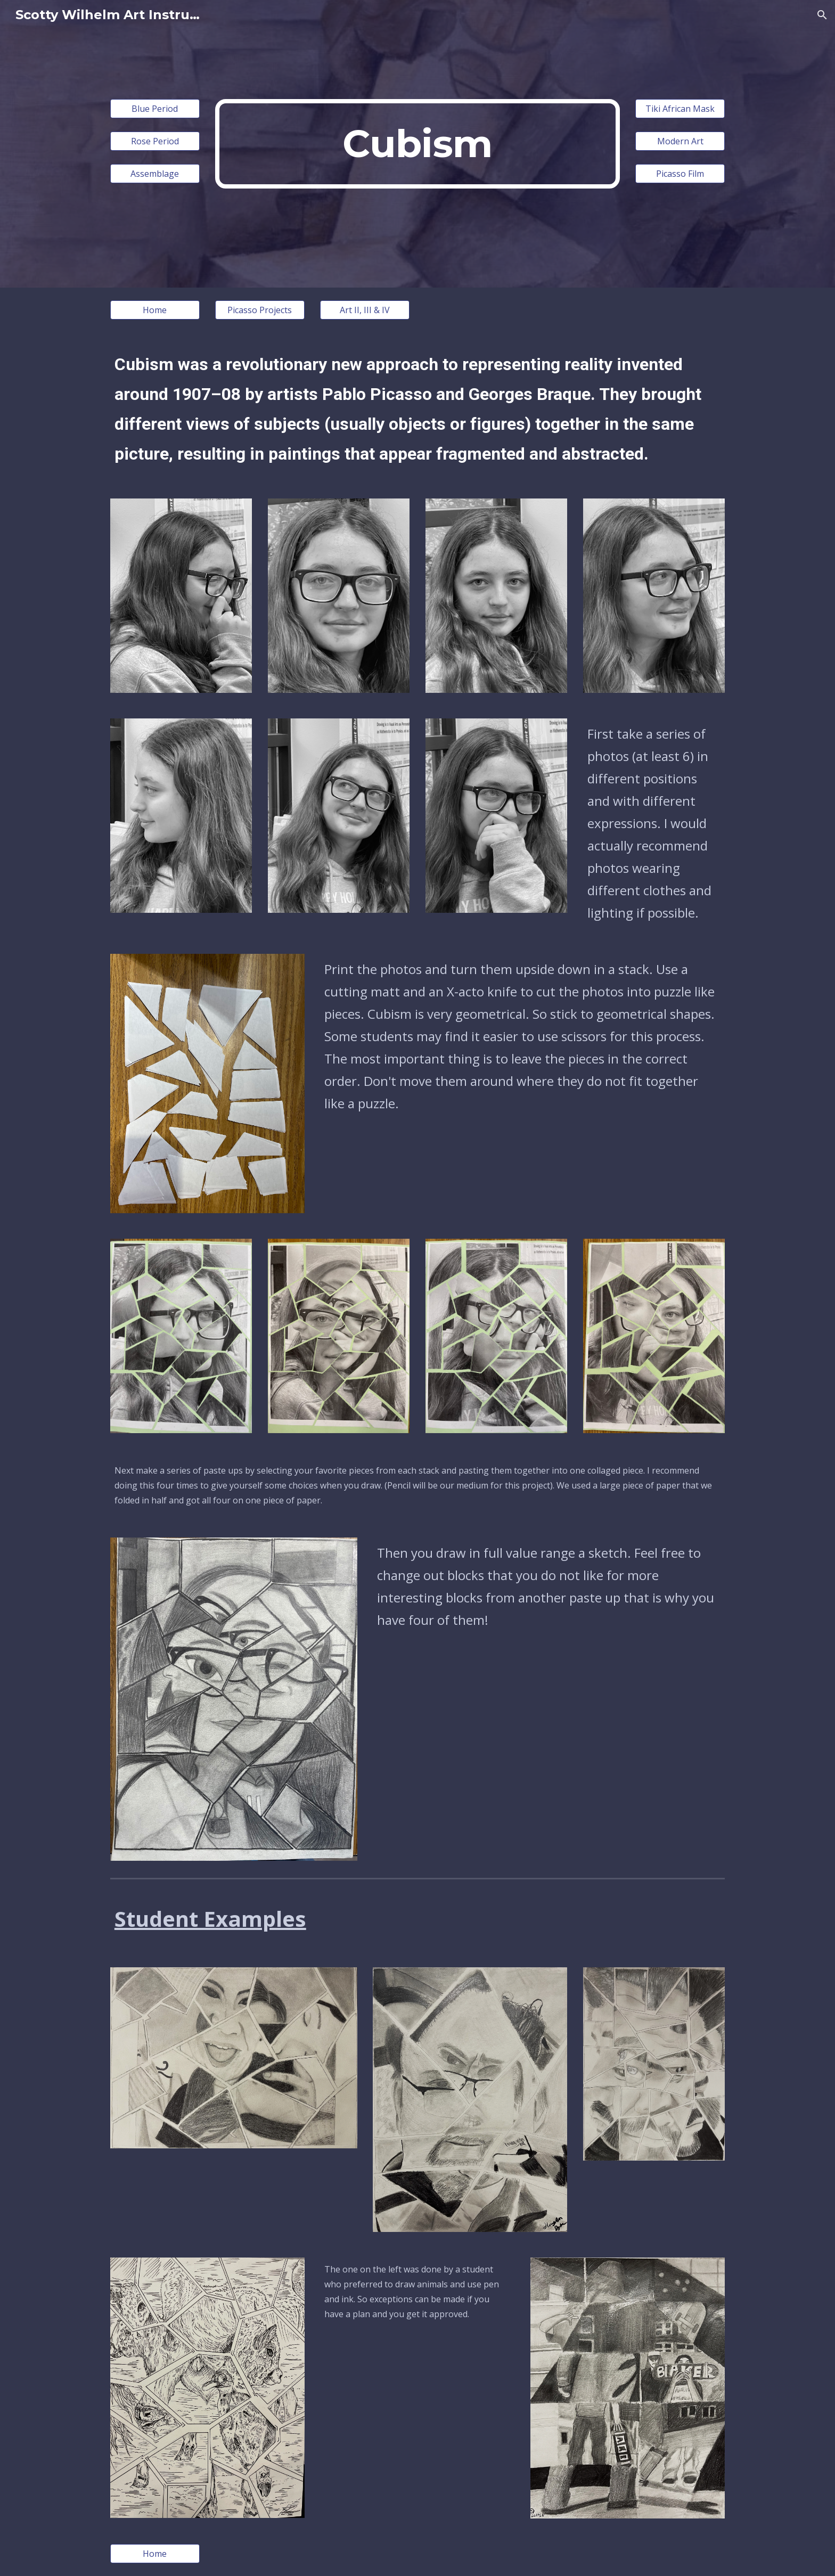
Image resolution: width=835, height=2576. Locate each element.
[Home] (155, 310)
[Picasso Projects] (260, 310)
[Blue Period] (155, 108)
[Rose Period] (155, 141)
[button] (822, 15)
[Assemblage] (155, 173)
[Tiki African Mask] (680, 108)
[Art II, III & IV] (365, 310)
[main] (417, 144)
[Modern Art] (680, 141)
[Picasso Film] (680, 173)
